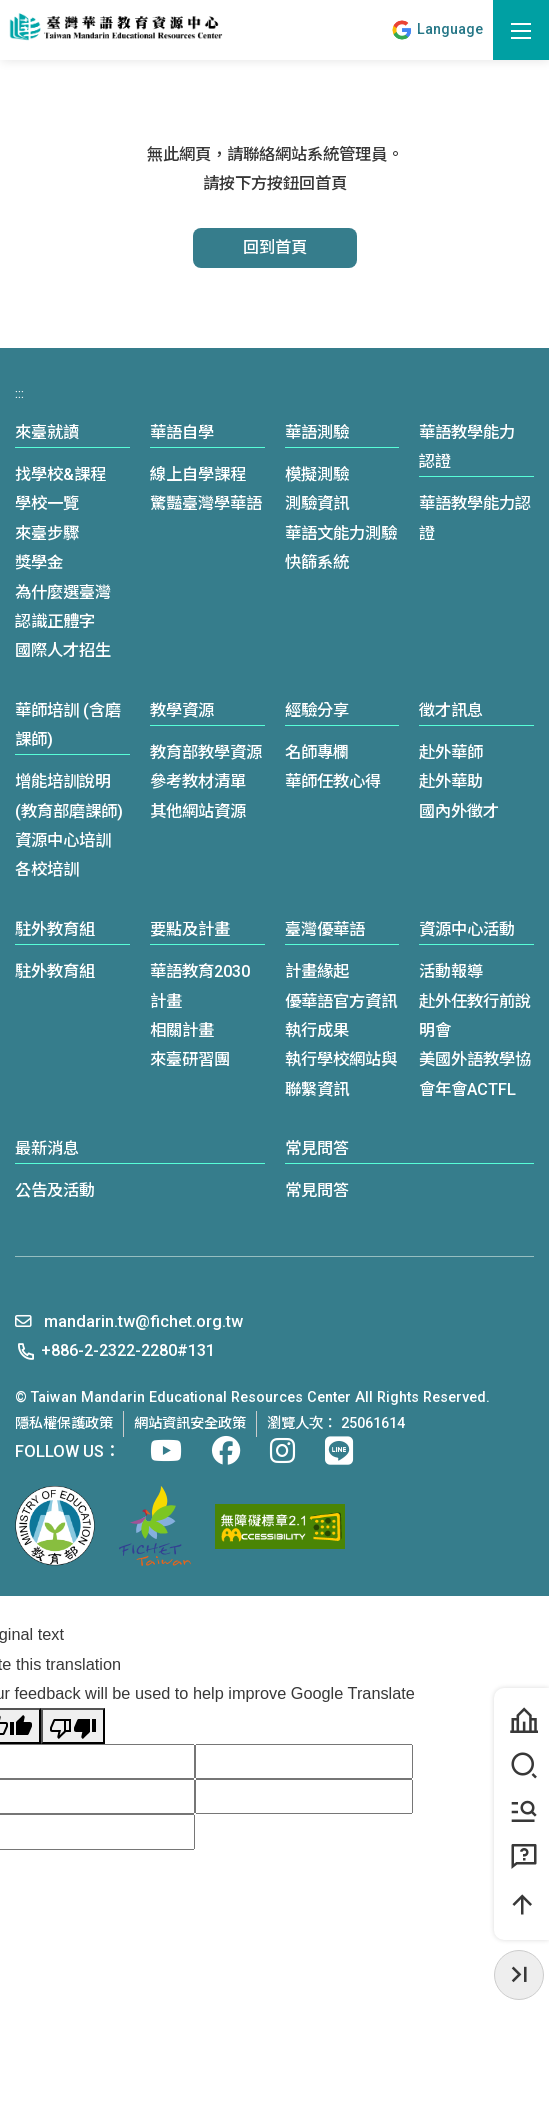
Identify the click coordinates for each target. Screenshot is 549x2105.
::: (372, 30)
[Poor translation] (73, 1725)
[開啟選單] (521, 30)
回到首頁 (275, 247)
